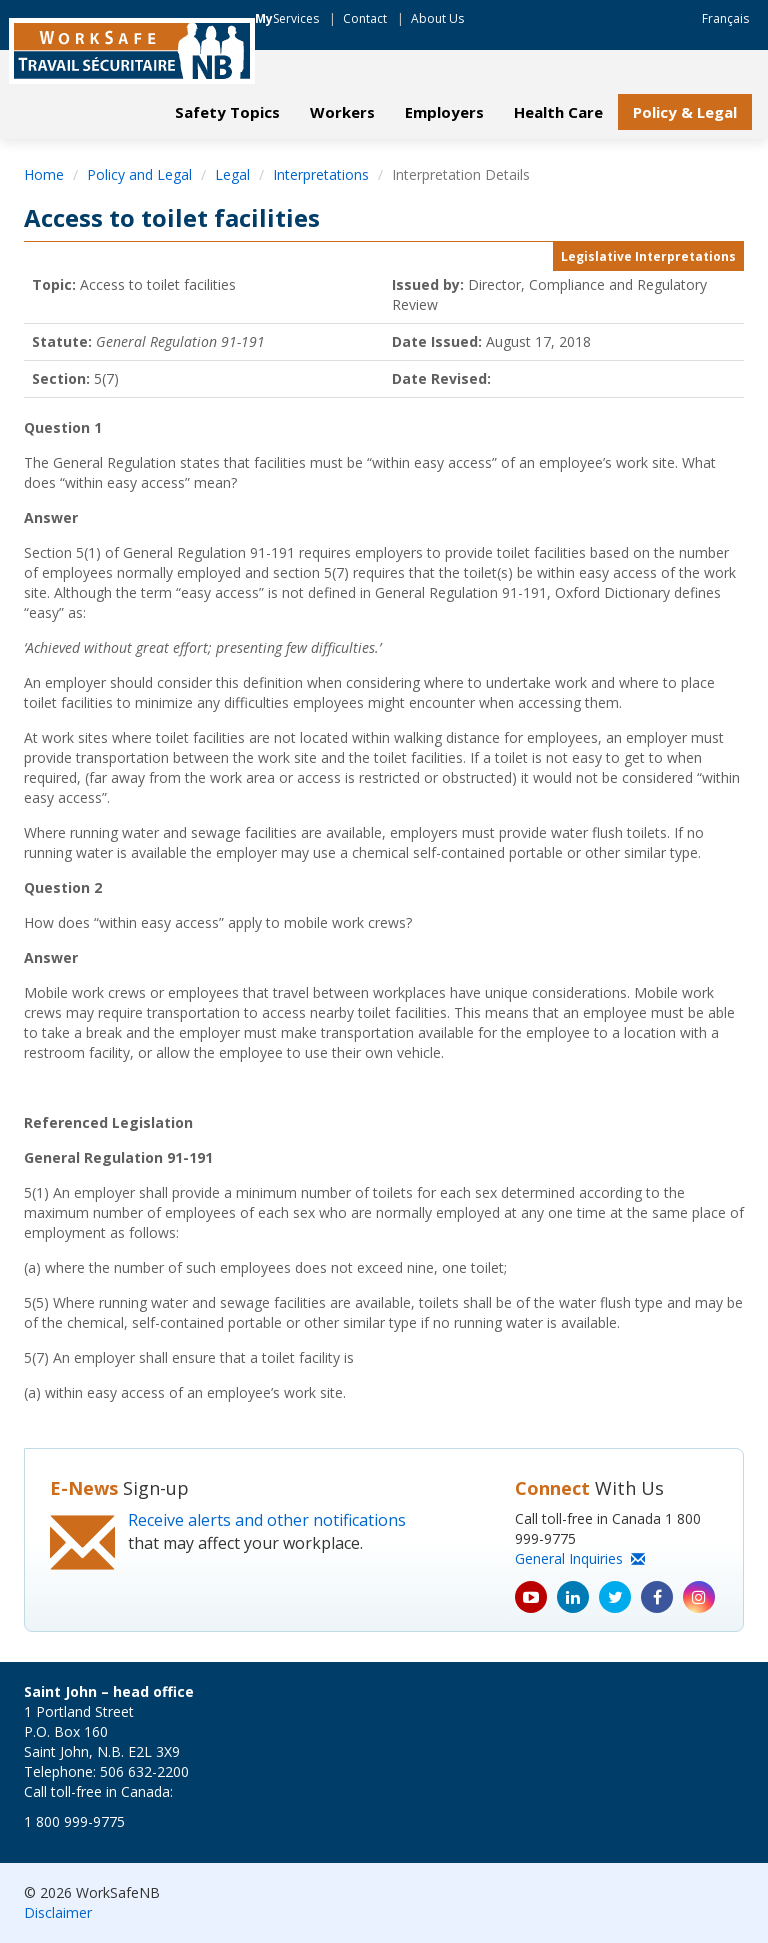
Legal (232, 174)
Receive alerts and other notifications (267, 1520)
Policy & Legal (685, 112)
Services (287, 18)
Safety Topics (227, 112)
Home (44, 174)
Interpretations (321, 174)
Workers (342, 112)
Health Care (558, 112)
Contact (365, 18)
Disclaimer (58, 1912)
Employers (444, 112)
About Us (437, 18)
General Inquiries (580, 1558)
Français (725, 18)
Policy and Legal (139, 174)
